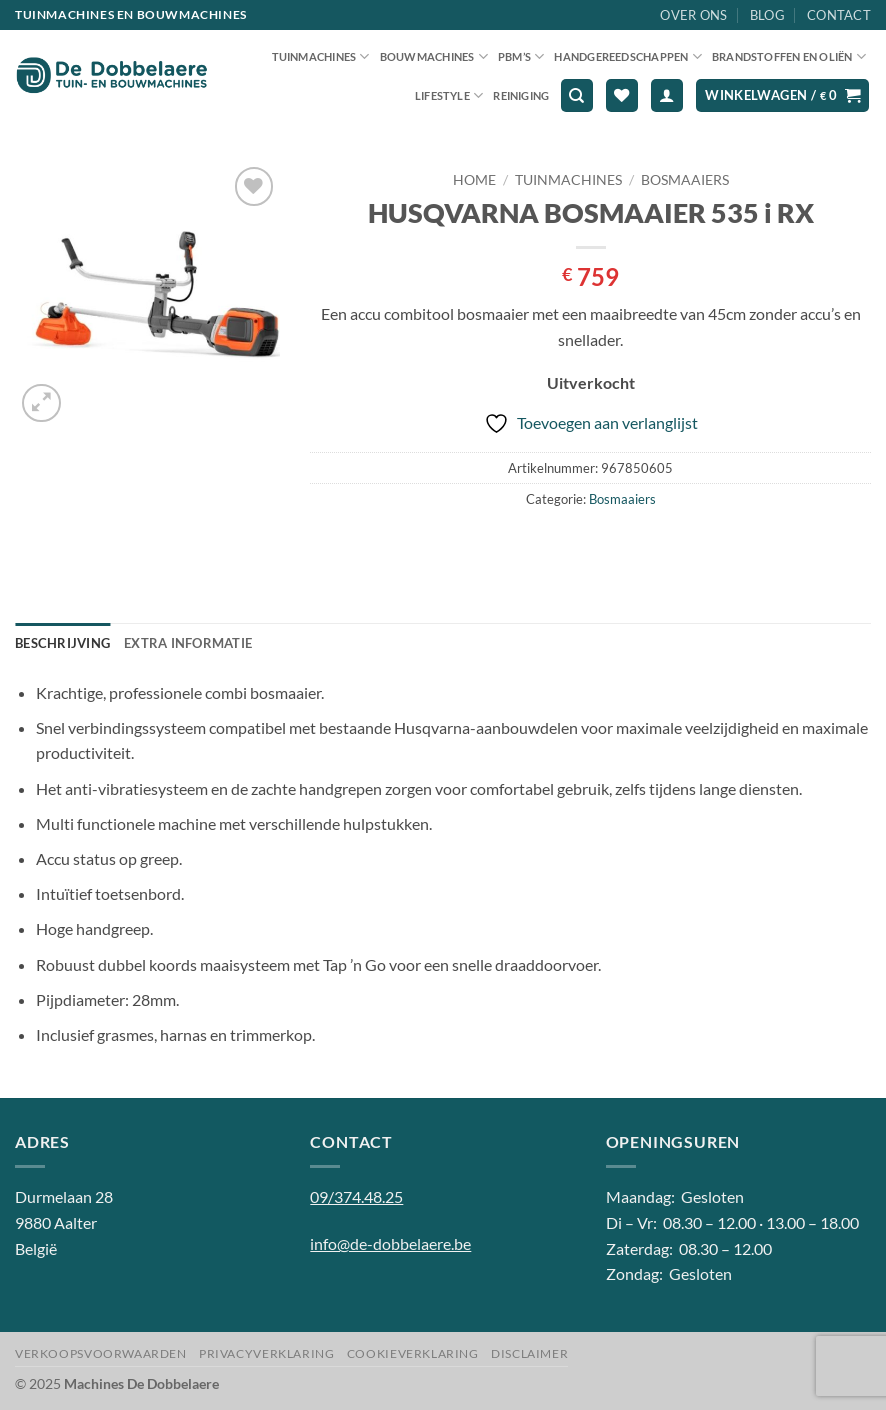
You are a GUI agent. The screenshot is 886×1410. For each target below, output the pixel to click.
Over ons (693, 15)
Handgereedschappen (627, 56)
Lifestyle (449, 95)
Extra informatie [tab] (188, 643)
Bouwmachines (434, 56)
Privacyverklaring (266, 1353)
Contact (839, 15)
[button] (667, 95)
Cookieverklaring (413, 1353)
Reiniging (521, 95)
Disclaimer (529, 1353)
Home (474, 180)
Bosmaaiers (685, 180)
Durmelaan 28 (64, 1196)
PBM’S (521, 56)
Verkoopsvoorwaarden (101, 1353)
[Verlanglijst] (622, 95)
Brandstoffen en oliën (789, 56)
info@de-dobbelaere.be (390, 1243)
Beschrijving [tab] (62, 643)
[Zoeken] (577, 95)
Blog (767, 15)
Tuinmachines (321, 56)
